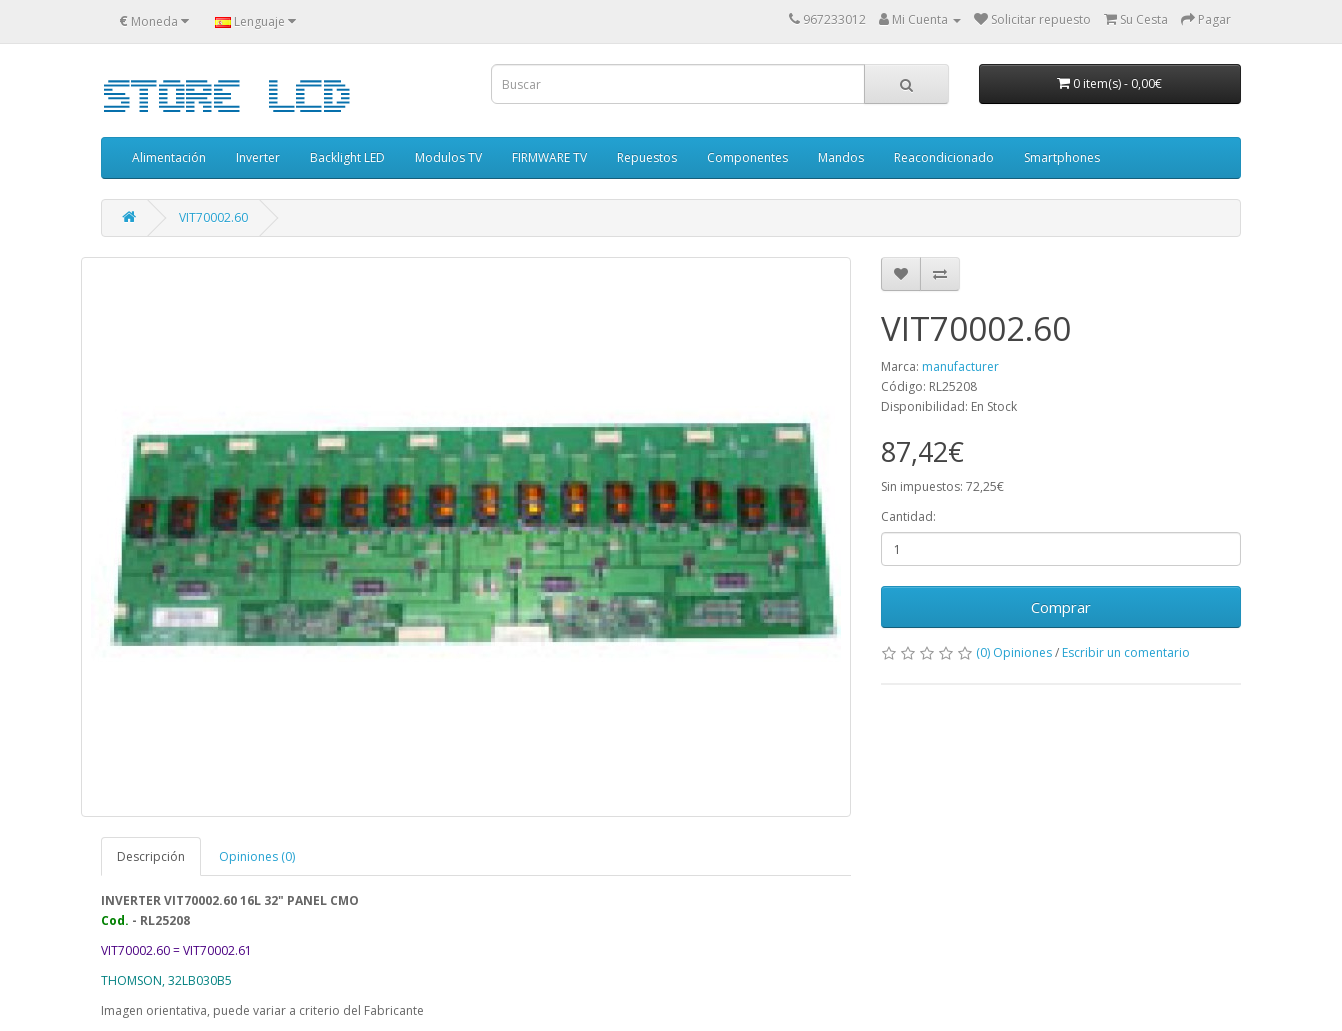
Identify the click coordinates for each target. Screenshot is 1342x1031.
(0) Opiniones (1014, 652)
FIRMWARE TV (549, 157)
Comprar (1061, 607)
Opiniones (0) (257, 856)
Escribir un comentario (1126, 652)
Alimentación (169, 157)
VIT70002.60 (213, 217)
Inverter (258, 157)
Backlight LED (347, 157)
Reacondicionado (944, 157)
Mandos (841, 157)
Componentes (747, 157)
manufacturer (960, 366)
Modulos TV (448, 157)
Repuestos (647, 157)
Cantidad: (908, 516)
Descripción (151, 856)
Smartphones (1062, 157)
